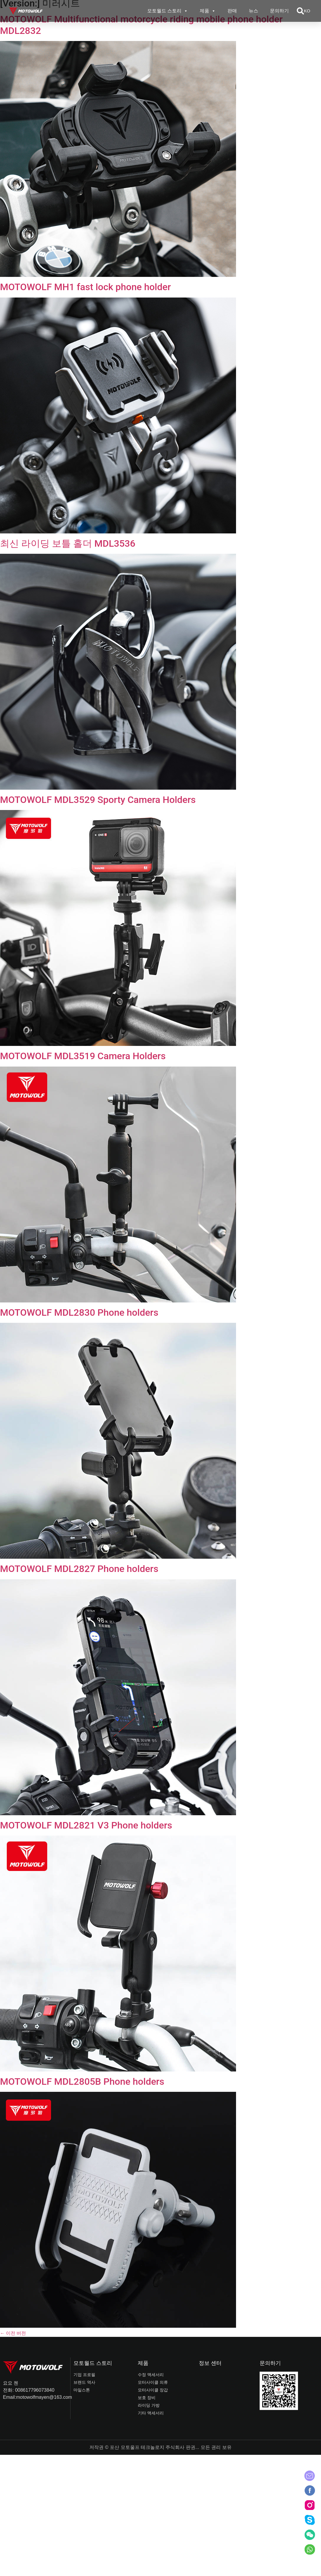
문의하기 (279, 11)
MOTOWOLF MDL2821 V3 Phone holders (86, 1825)
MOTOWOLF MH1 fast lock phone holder (85, 287)
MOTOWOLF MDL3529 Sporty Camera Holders (98, 799)
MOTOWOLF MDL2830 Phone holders (79, 1312)
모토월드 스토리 (167, 11)
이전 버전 (13, 2333)
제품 (208, 11)
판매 (232, 11)
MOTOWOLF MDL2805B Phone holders (82, 2081)
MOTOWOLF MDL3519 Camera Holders (83, 1056)
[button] (300, 10)
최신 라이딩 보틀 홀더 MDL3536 (67, 543)
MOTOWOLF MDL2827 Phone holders (79, 1568)
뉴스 (253, 11)
